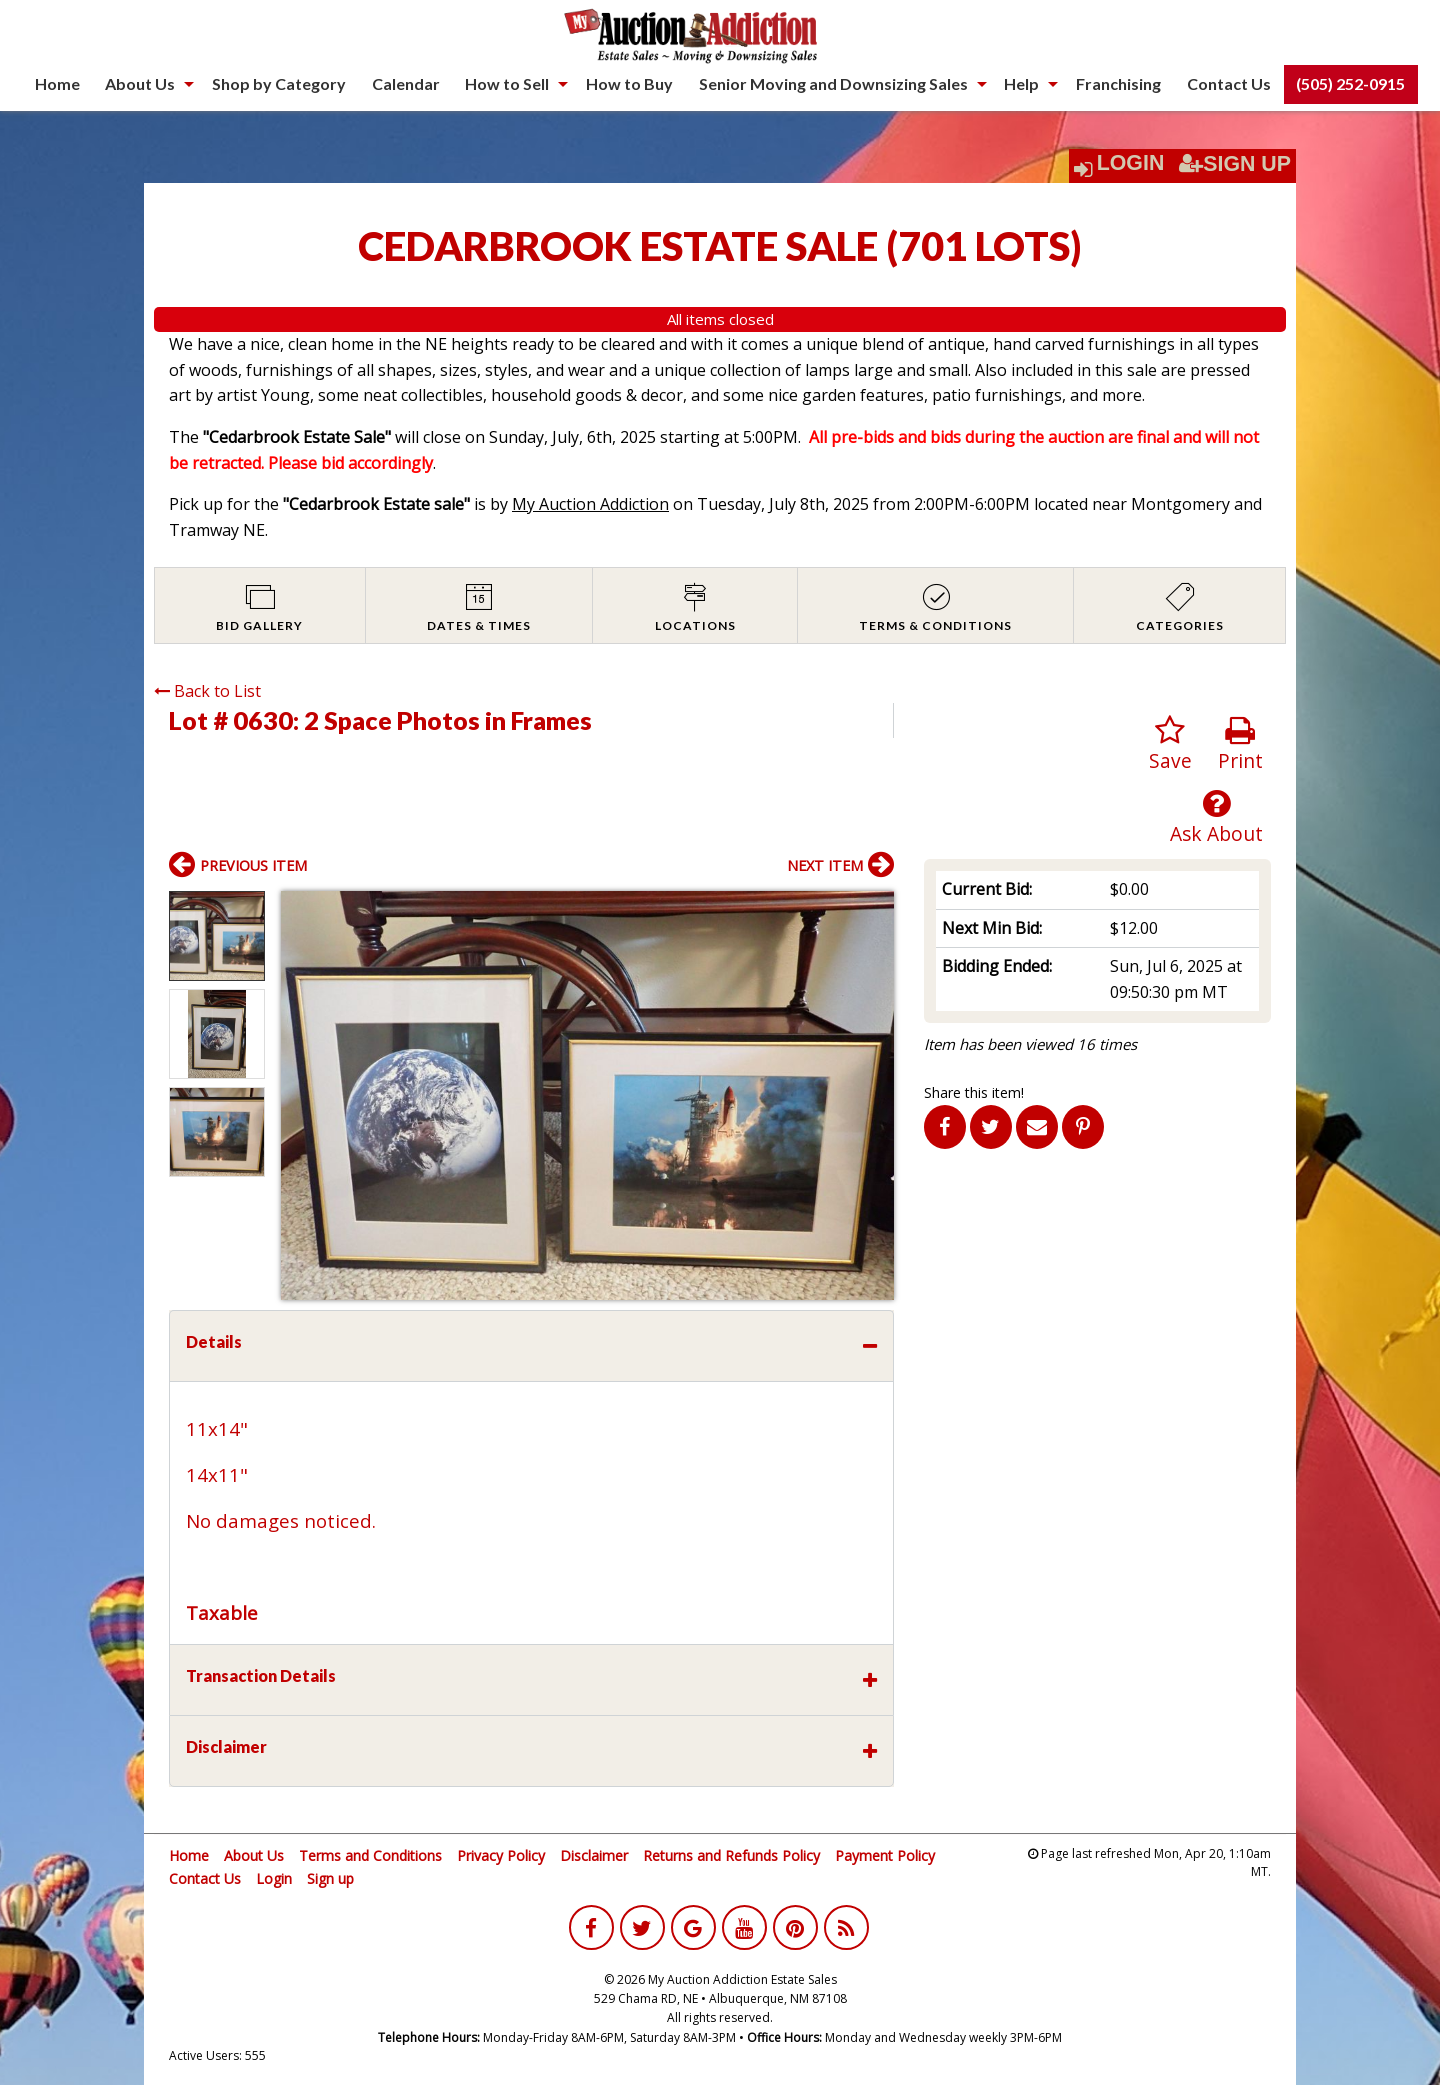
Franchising (1118, 83)
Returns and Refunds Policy (731, 1855)
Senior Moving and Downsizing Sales (833, 83)
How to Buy (629, 83)
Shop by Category (279, 83)
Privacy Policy (501, 1855)
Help (1021, 83)
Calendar (406, 83)
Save (1170, 744)
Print (1240, 744)
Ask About (1216, 817)
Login (1131, 163)
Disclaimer (594, 1855)
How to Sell (507, 83)
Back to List (207, 691)
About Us (140, 83)
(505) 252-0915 (1350, 83)
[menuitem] (57, 84)
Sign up (330, 1878)
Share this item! (974, 1092)
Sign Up (1235, 164)
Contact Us (1229, 83)
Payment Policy (885, 1855)
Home (57, 83)
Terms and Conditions (370, 1855)
